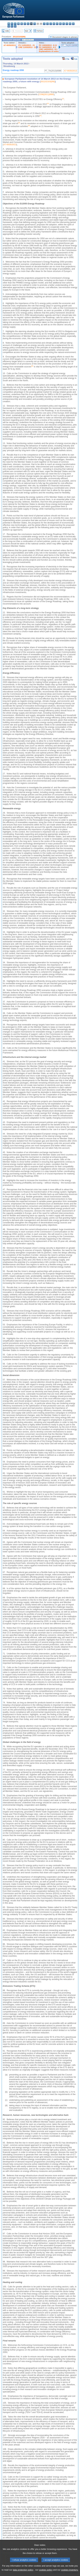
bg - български (8, 23)
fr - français (34, 23)
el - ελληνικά (28, 23)
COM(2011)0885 (46, 94)
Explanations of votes (49, 51)
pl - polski (63, 23)
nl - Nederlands (60, 23)
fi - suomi (12, 26)
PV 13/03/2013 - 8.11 (48, 45)
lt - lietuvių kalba (50, 23)
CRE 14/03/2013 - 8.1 (48, 49)
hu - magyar (54, 23)
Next (26, 31)
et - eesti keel (25, 23)
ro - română (70, 23)
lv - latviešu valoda (47, 23)
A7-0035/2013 (10, 45)
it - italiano (44, 23)
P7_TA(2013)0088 (69, 45)
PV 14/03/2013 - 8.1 (47, 47)
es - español (12, 23)
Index (7, 31)
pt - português (67, 23)
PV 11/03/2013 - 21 (26, 45)
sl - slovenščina (8, 26)
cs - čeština (15, 23)
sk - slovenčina (73, 23)
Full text (40, 31)
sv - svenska (15, 26)
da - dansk (18, 23)
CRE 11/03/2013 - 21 (27, 47)
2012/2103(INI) (19, 37)
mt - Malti (57, 23)
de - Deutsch (21, 23)
